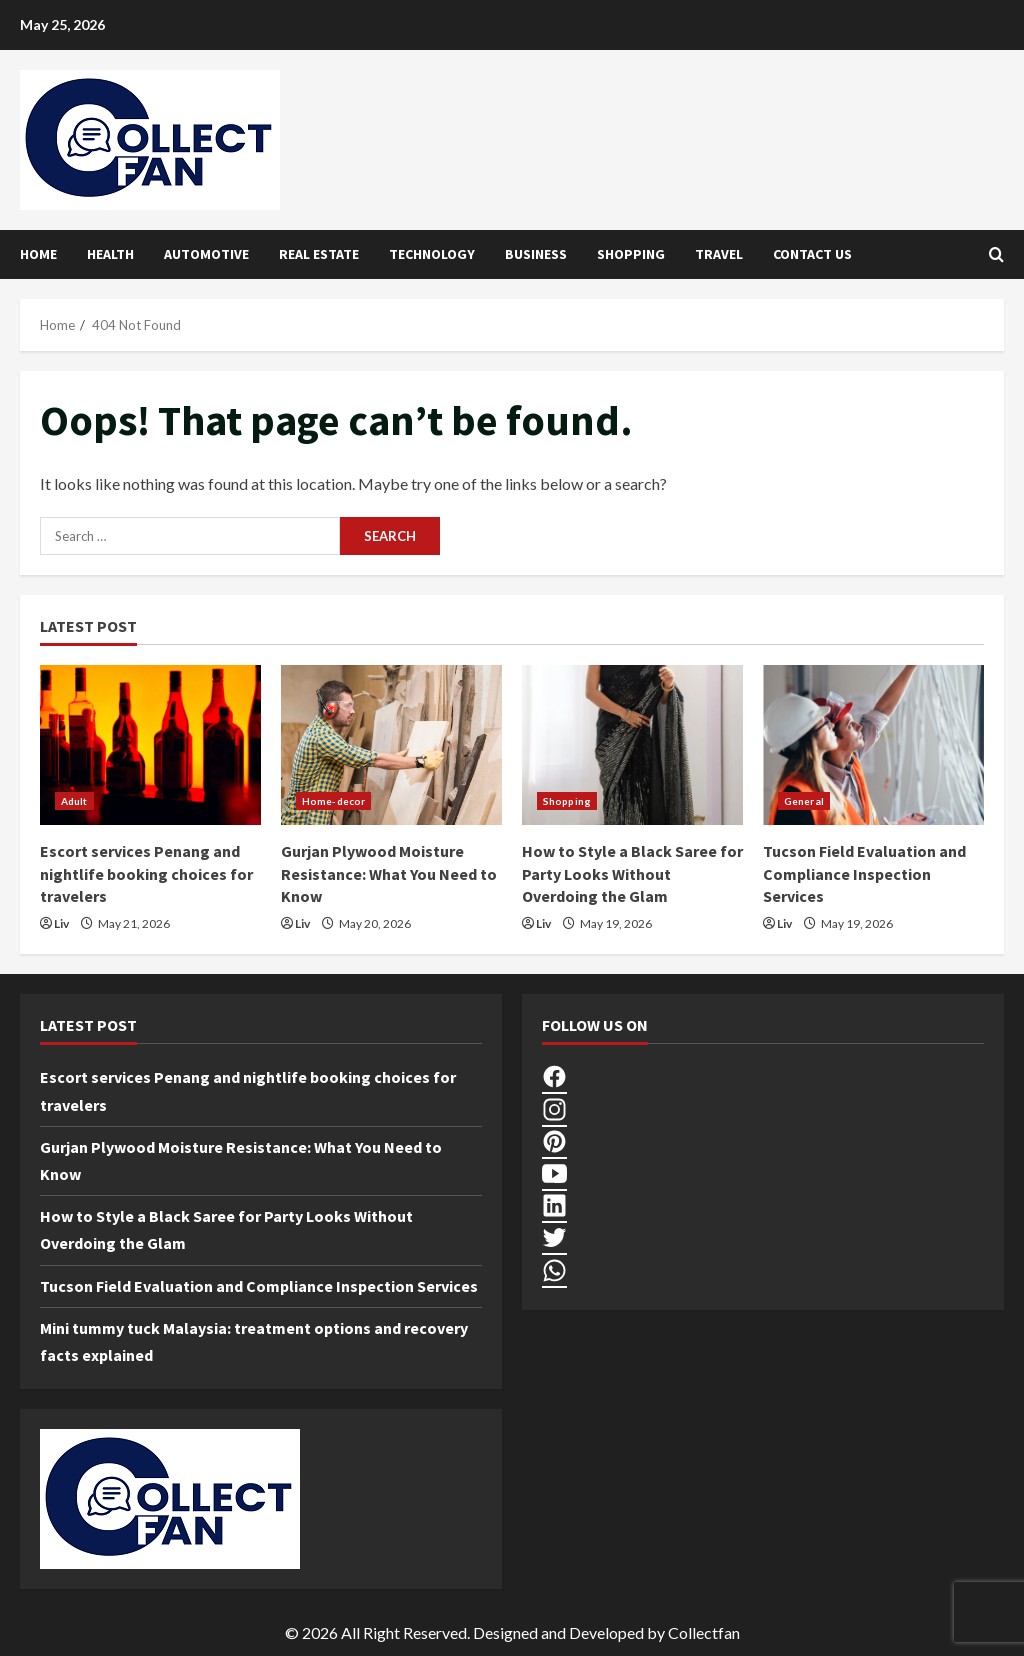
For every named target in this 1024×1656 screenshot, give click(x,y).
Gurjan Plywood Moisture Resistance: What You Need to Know (389, 873)
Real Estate (319, 254)
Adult (74, 801)
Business (536, 254)
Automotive (206, 254)
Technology (432, 254)
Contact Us (812, 254)
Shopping (631, 254)
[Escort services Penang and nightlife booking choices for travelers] (150, 745)
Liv (61, 923)
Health (110, 254)
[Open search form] (996, 254)
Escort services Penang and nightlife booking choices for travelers (146, 873)
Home (38, 254)
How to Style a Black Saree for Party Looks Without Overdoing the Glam (632, 873)
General (804, 801)
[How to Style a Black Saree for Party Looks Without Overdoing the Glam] (632, 745)
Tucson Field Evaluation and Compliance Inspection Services (864, 873)
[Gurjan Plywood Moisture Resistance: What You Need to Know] (391, 745)
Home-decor (333, 801)
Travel (719, 254)
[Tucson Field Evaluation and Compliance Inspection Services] (873, 745)
